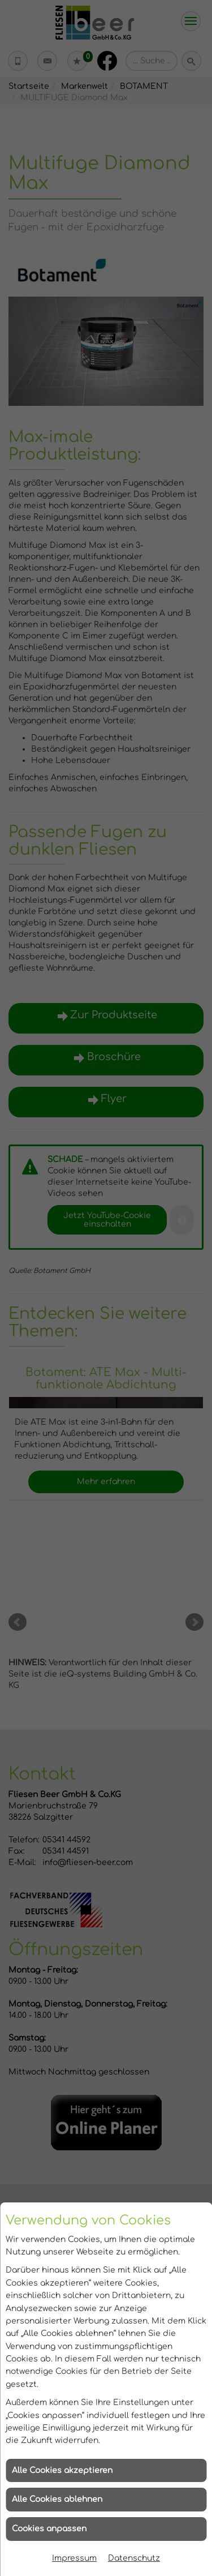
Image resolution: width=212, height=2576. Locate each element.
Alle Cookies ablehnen (57, 2499)
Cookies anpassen (49, 2528)
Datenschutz (134, 2558)
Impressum (74, 2558)
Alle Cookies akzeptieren (62, 2470)
